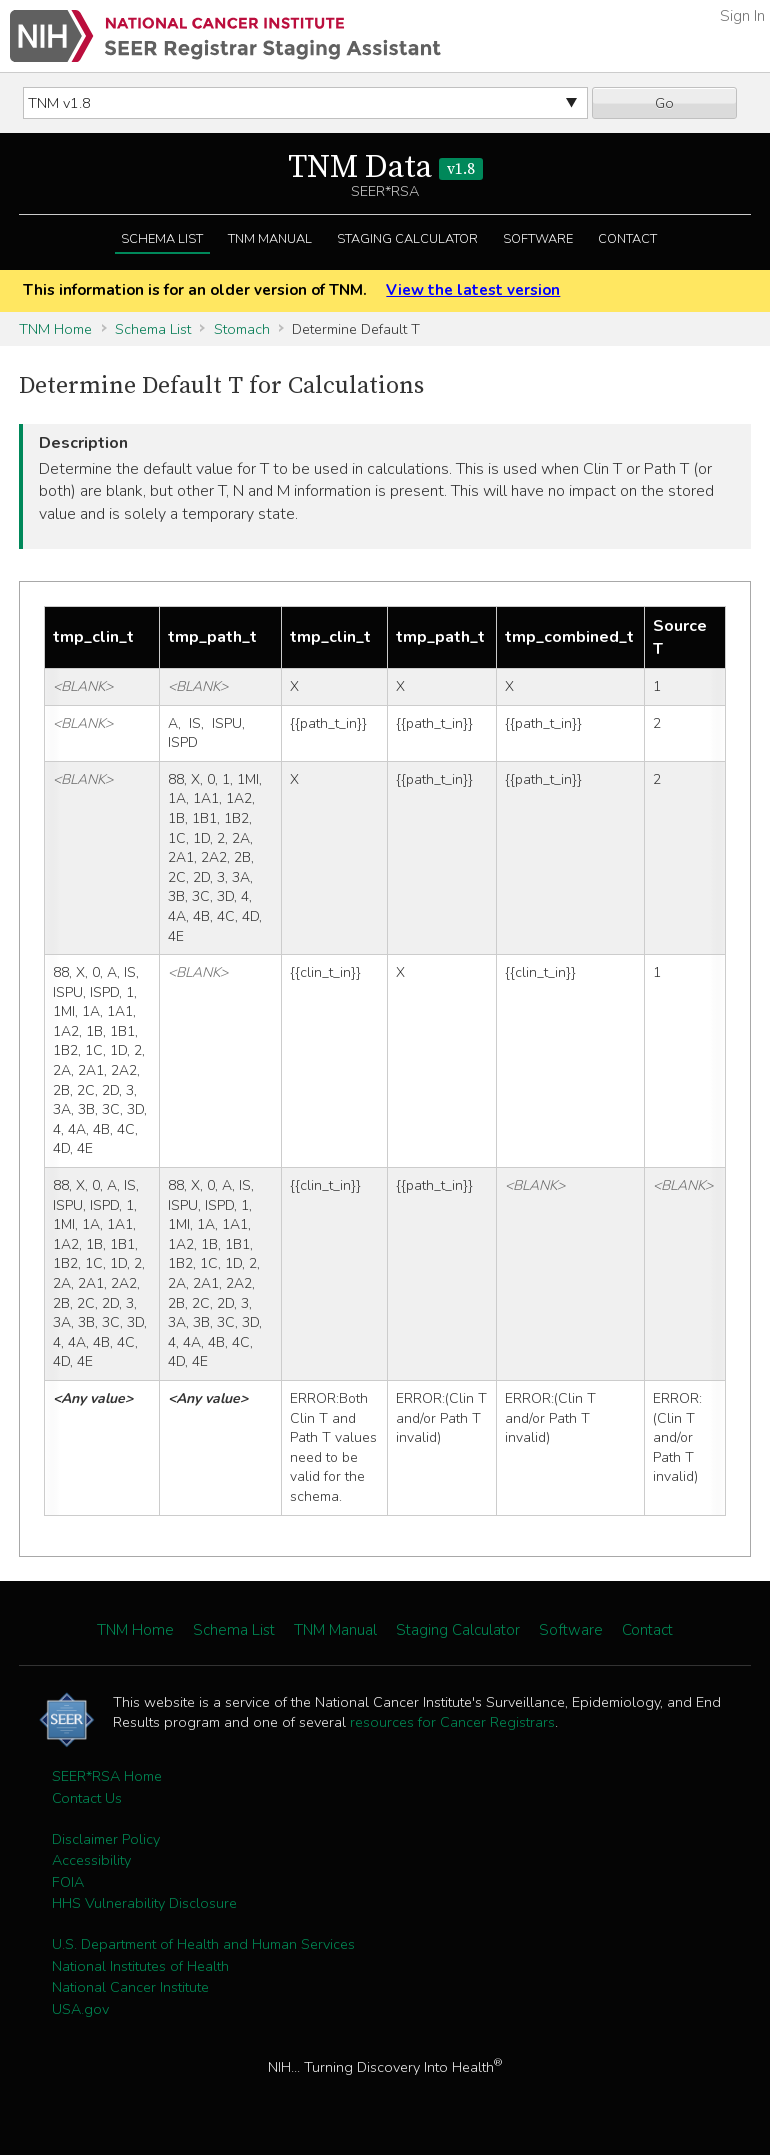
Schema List (162, 239)
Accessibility (91, 1860)
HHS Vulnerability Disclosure (144, 1903)
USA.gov (80, 2009)
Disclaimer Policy (106, 1839)
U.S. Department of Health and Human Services (203, 1944)
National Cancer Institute (130, 1987)
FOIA (68, 1882)
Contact (627, 239)
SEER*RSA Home (107, 1776)
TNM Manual (270, 239)
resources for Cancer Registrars (452, 1722)
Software (538, 239)
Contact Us (87, 1798)
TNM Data (385, 168)
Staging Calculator (407, 239)
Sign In (742, 16)
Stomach (242, 329)
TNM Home (55, 329)
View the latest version (473, 290)
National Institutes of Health (140, 1966)
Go (664, 103)
